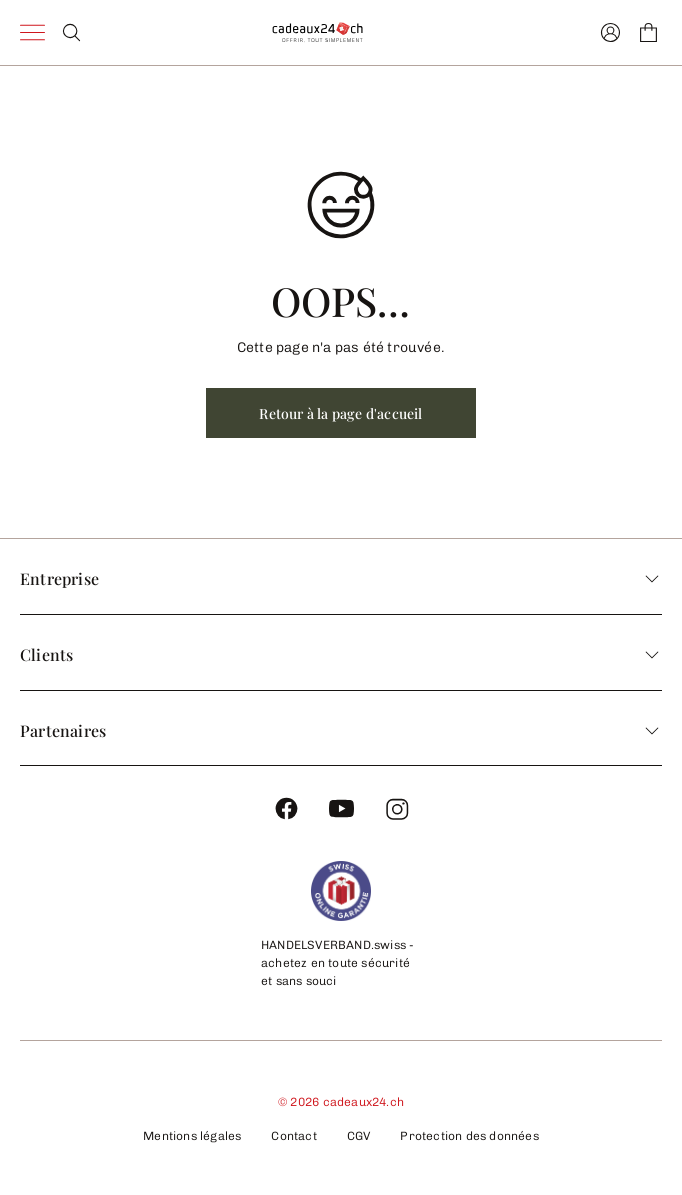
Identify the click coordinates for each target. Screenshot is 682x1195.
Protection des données (469, 1136)
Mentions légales (192, 1136)
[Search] (71, 32)
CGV (359, 1136)
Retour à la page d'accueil (340, 413)
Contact (293, 1136)
